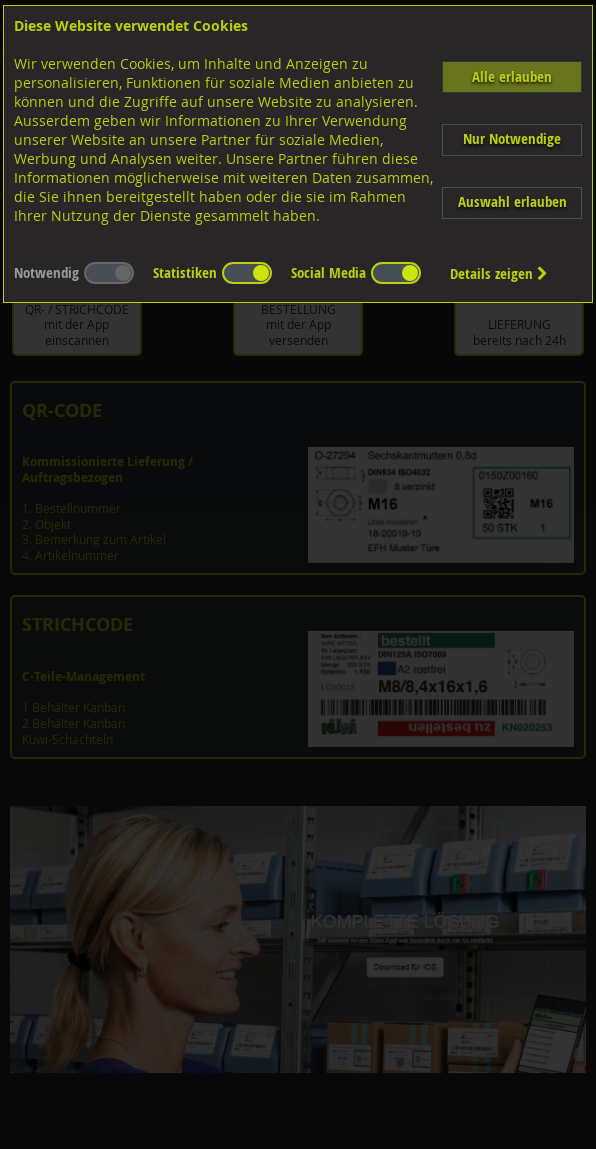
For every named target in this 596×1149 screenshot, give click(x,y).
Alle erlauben (512, 76)
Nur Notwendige (512, 138)
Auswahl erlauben (512, 201)
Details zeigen (499, 273)
